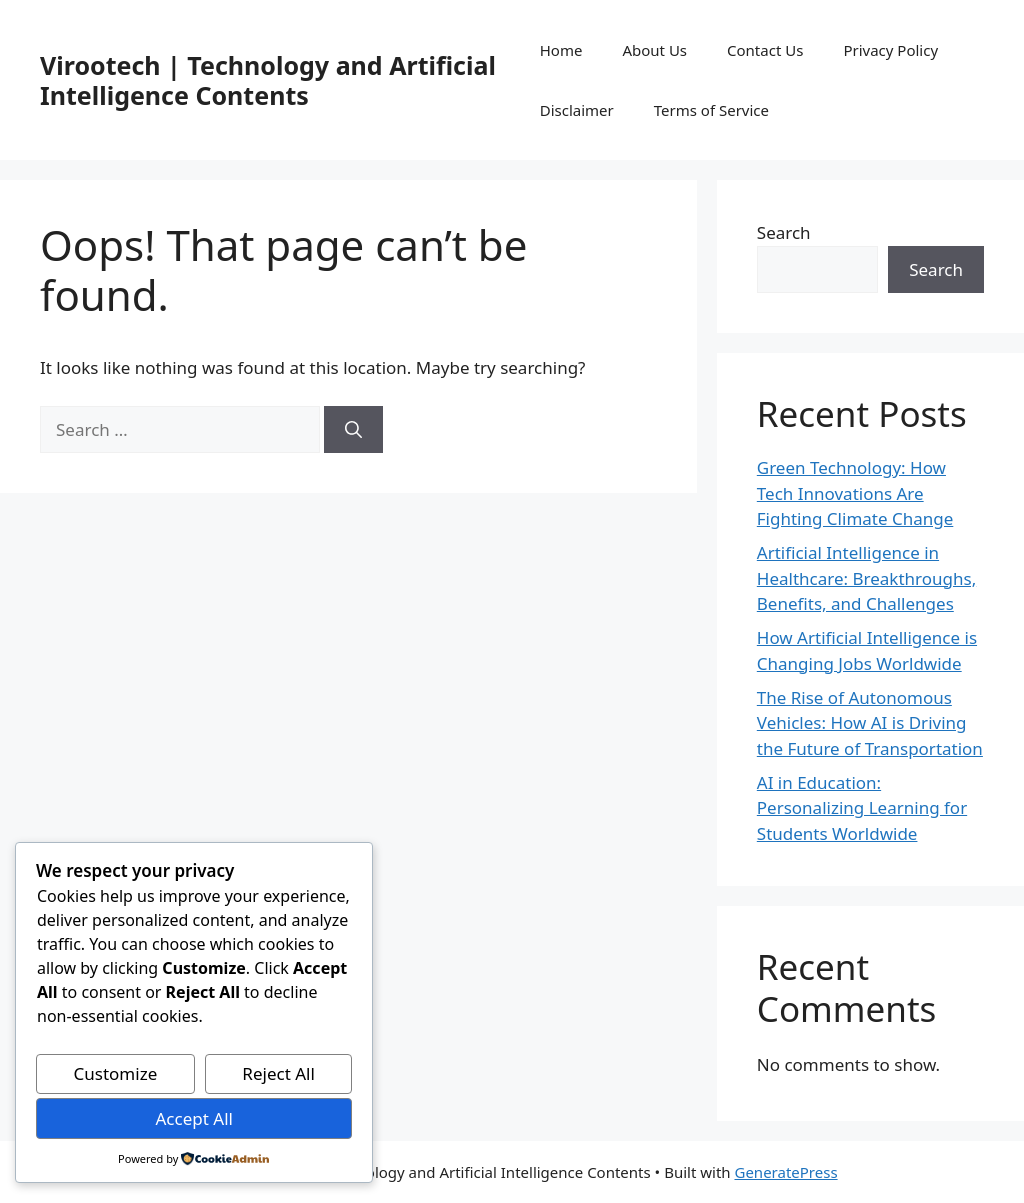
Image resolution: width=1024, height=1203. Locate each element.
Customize (116, 1073)
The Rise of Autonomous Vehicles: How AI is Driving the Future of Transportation (870, 723)
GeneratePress (785, 1172)
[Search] (353, 430)
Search (784, 232)
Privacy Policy (890, 50)
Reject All (278, 1073)
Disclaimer (577, 110)
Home (561, 50)
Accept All (193, 1118)
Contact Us (765, 50)
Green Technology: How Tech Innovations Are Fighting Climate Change (855, 493)
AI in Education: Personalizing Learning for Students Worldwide (862, 808)
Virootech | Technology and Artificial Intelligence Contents (268, 80)
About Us (654, 50)
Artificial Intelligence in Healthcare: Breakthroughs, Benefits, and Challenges (866, 578)
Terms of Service (711, 110)
